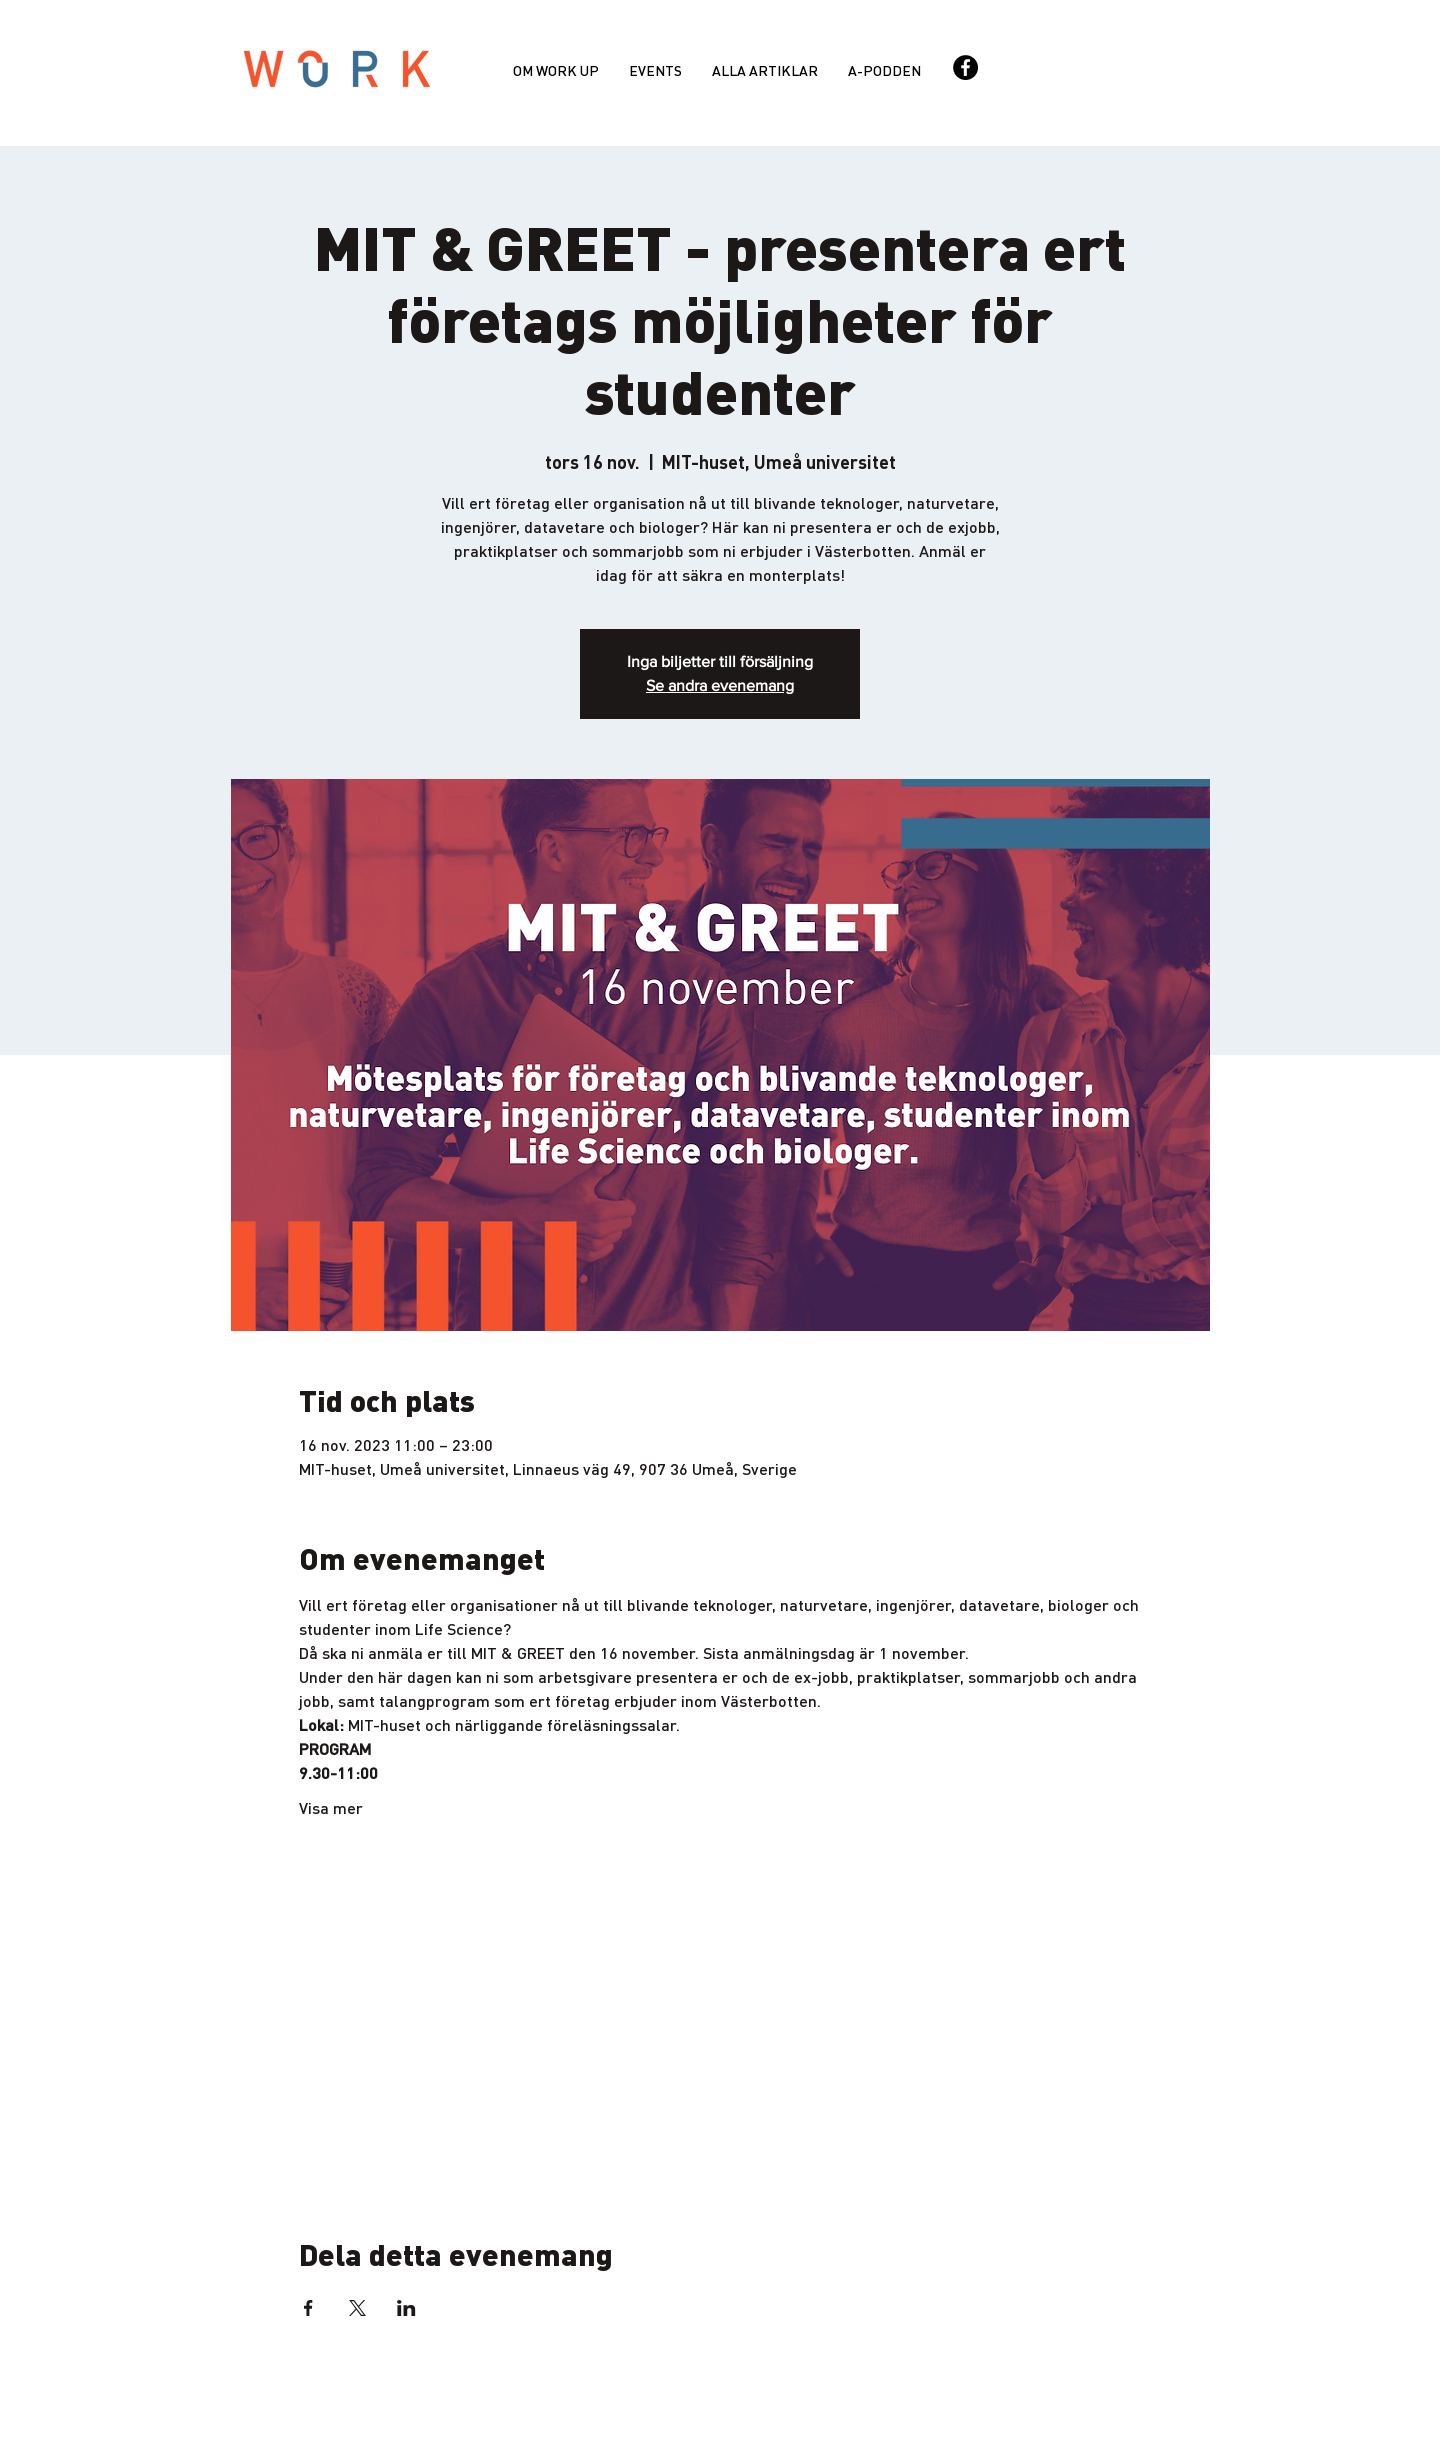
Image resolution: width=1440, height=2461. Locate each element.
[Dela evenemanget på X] (357, 2308)
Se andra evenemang (720, 685)
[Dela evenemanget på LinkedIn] (406, 2308)
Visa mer (331, 1807)
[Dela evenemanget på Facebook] (308, 2308)
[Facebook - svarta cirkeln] (965, 67)
